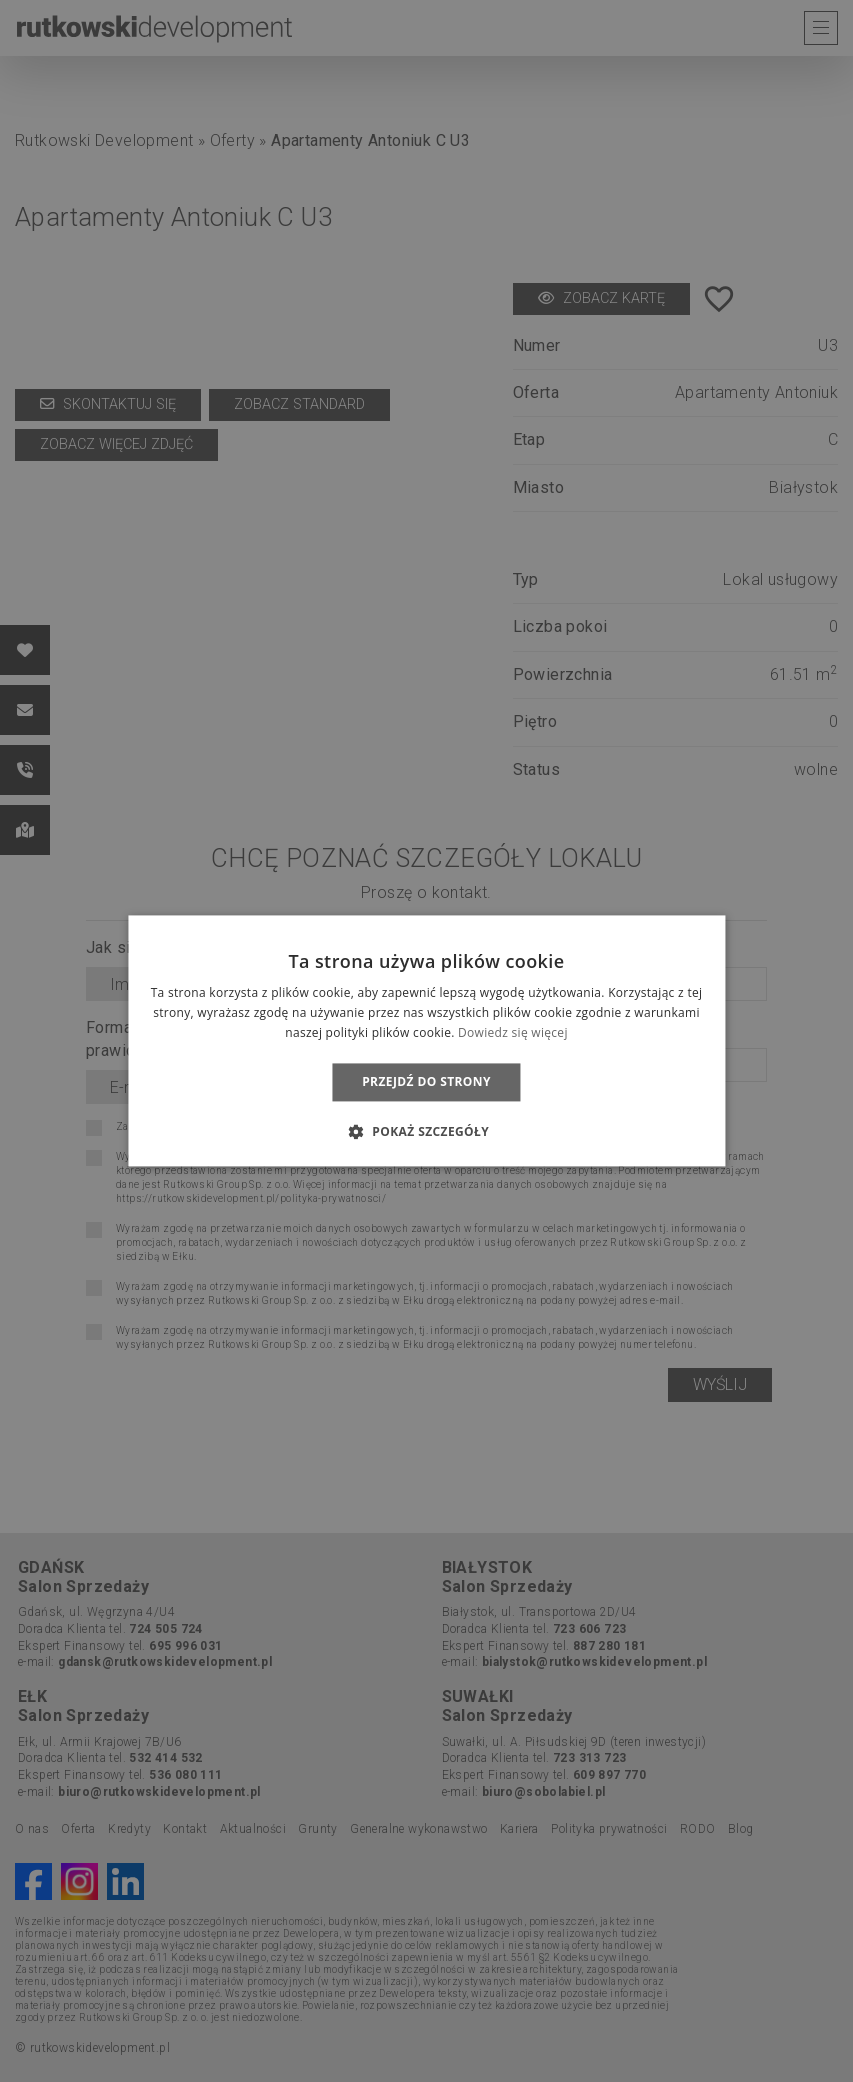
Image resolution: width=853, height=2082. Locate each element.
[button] (426, 1132)
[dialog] (426, 1041)
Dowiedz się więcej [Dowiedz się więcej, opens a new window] (513, 1032)
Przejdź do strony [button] (426, 1081)
